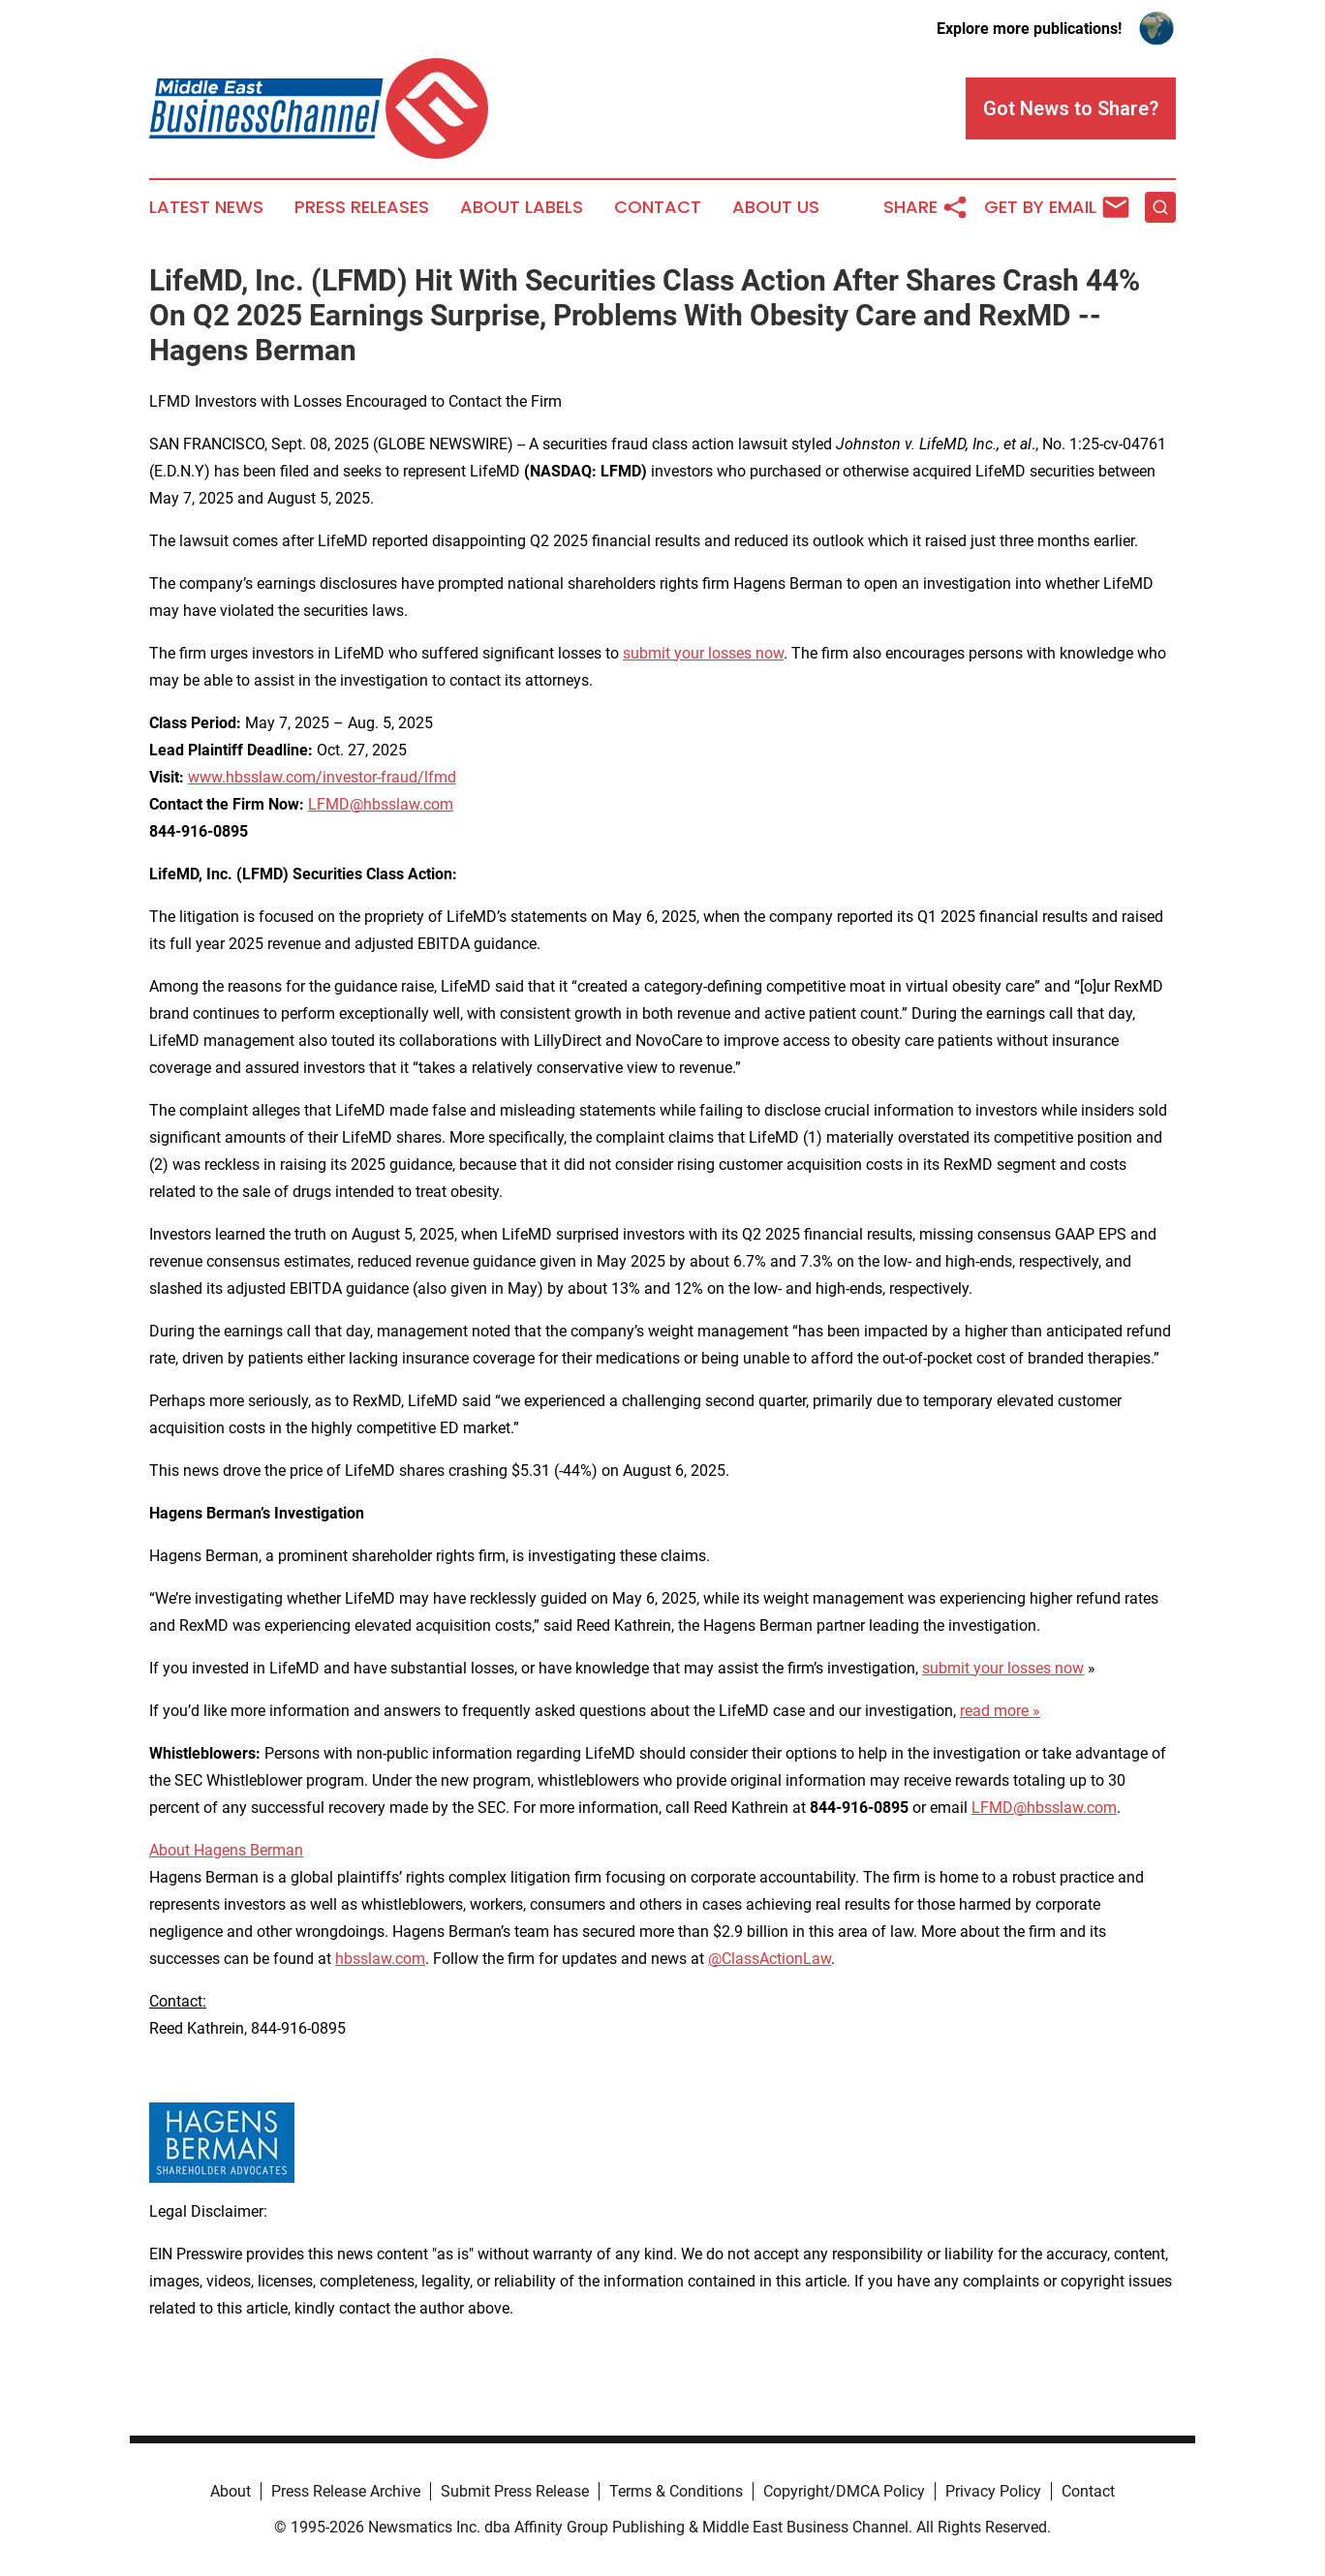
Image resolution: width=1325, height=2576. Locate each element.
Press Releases (361, 207)
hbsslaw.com (380, 1958)
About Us (775, 207)
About (230, 2491)
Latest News (206, 207)
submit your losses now (703, 653)
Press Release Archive (345, 2491)
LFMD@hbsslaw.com (380, 804)
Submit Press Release (515, 2491)
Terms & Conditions (676, 2491)
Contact (657, 207)
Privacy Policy (993, 2491)
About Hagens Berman (226, 1850)
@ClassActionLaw (769, 1958)
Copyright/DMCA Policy (844, 2491)
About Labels (521, 207)
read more (994, 1711)
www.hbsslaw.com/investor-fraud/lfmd (322, 777)
